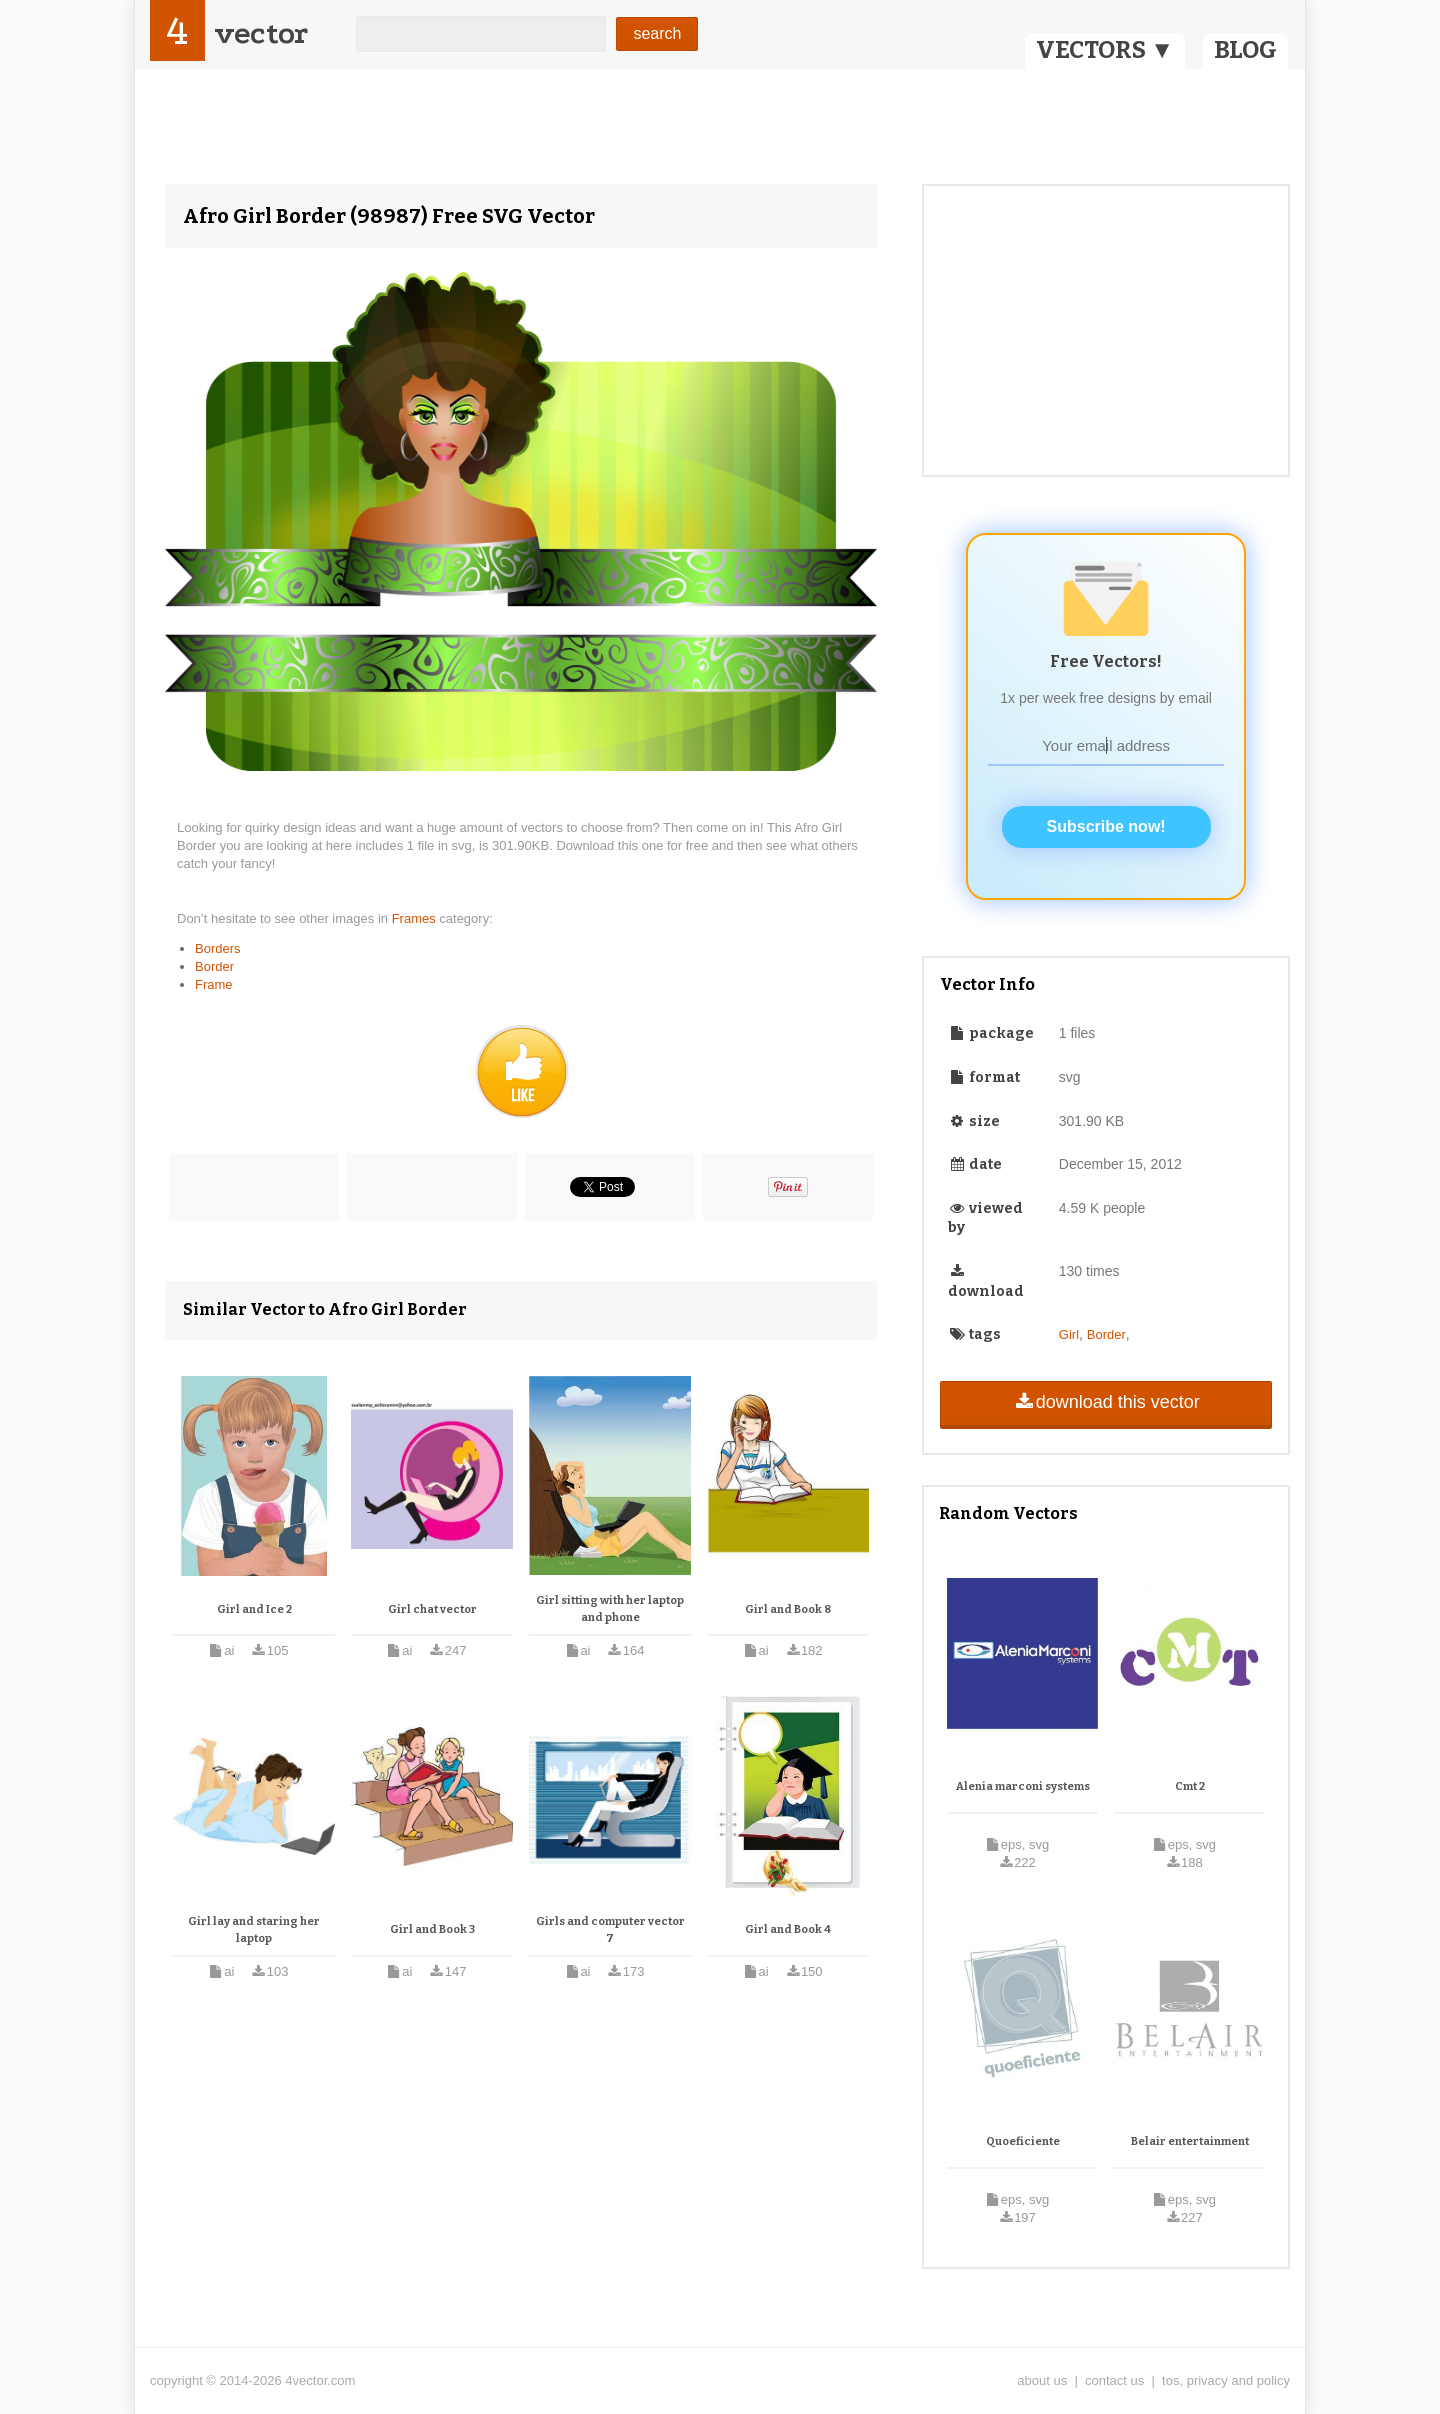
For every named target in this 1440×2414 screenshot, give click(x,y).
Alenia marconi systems (1023, 1786)
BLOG (1245, 50)
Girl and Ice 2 (254, 1609)
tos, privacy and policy (1226, 2380)
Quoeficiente (1023, 2141)
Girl (1069, 1334)
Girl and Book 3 (432, 1929)
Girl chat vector (432, 1609)
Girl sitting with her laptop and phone (610, 1609)
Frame (214, 984)
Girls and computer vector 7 (610, 1930)
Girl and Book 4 (788, 1929)
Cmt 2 (1190, 1786)
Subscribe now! (1106, 826)
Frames (416, 918)
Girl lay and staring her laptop (254, 1930)
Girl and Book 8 (788, 1609)
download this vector (1105, 1402)
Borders (218, 948)
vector (261, 33)
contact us (1114, 2380)
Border (214, 966)
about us (1042, 2380)
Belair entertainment (1190, 2141)
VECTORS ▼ (1105, 50)
